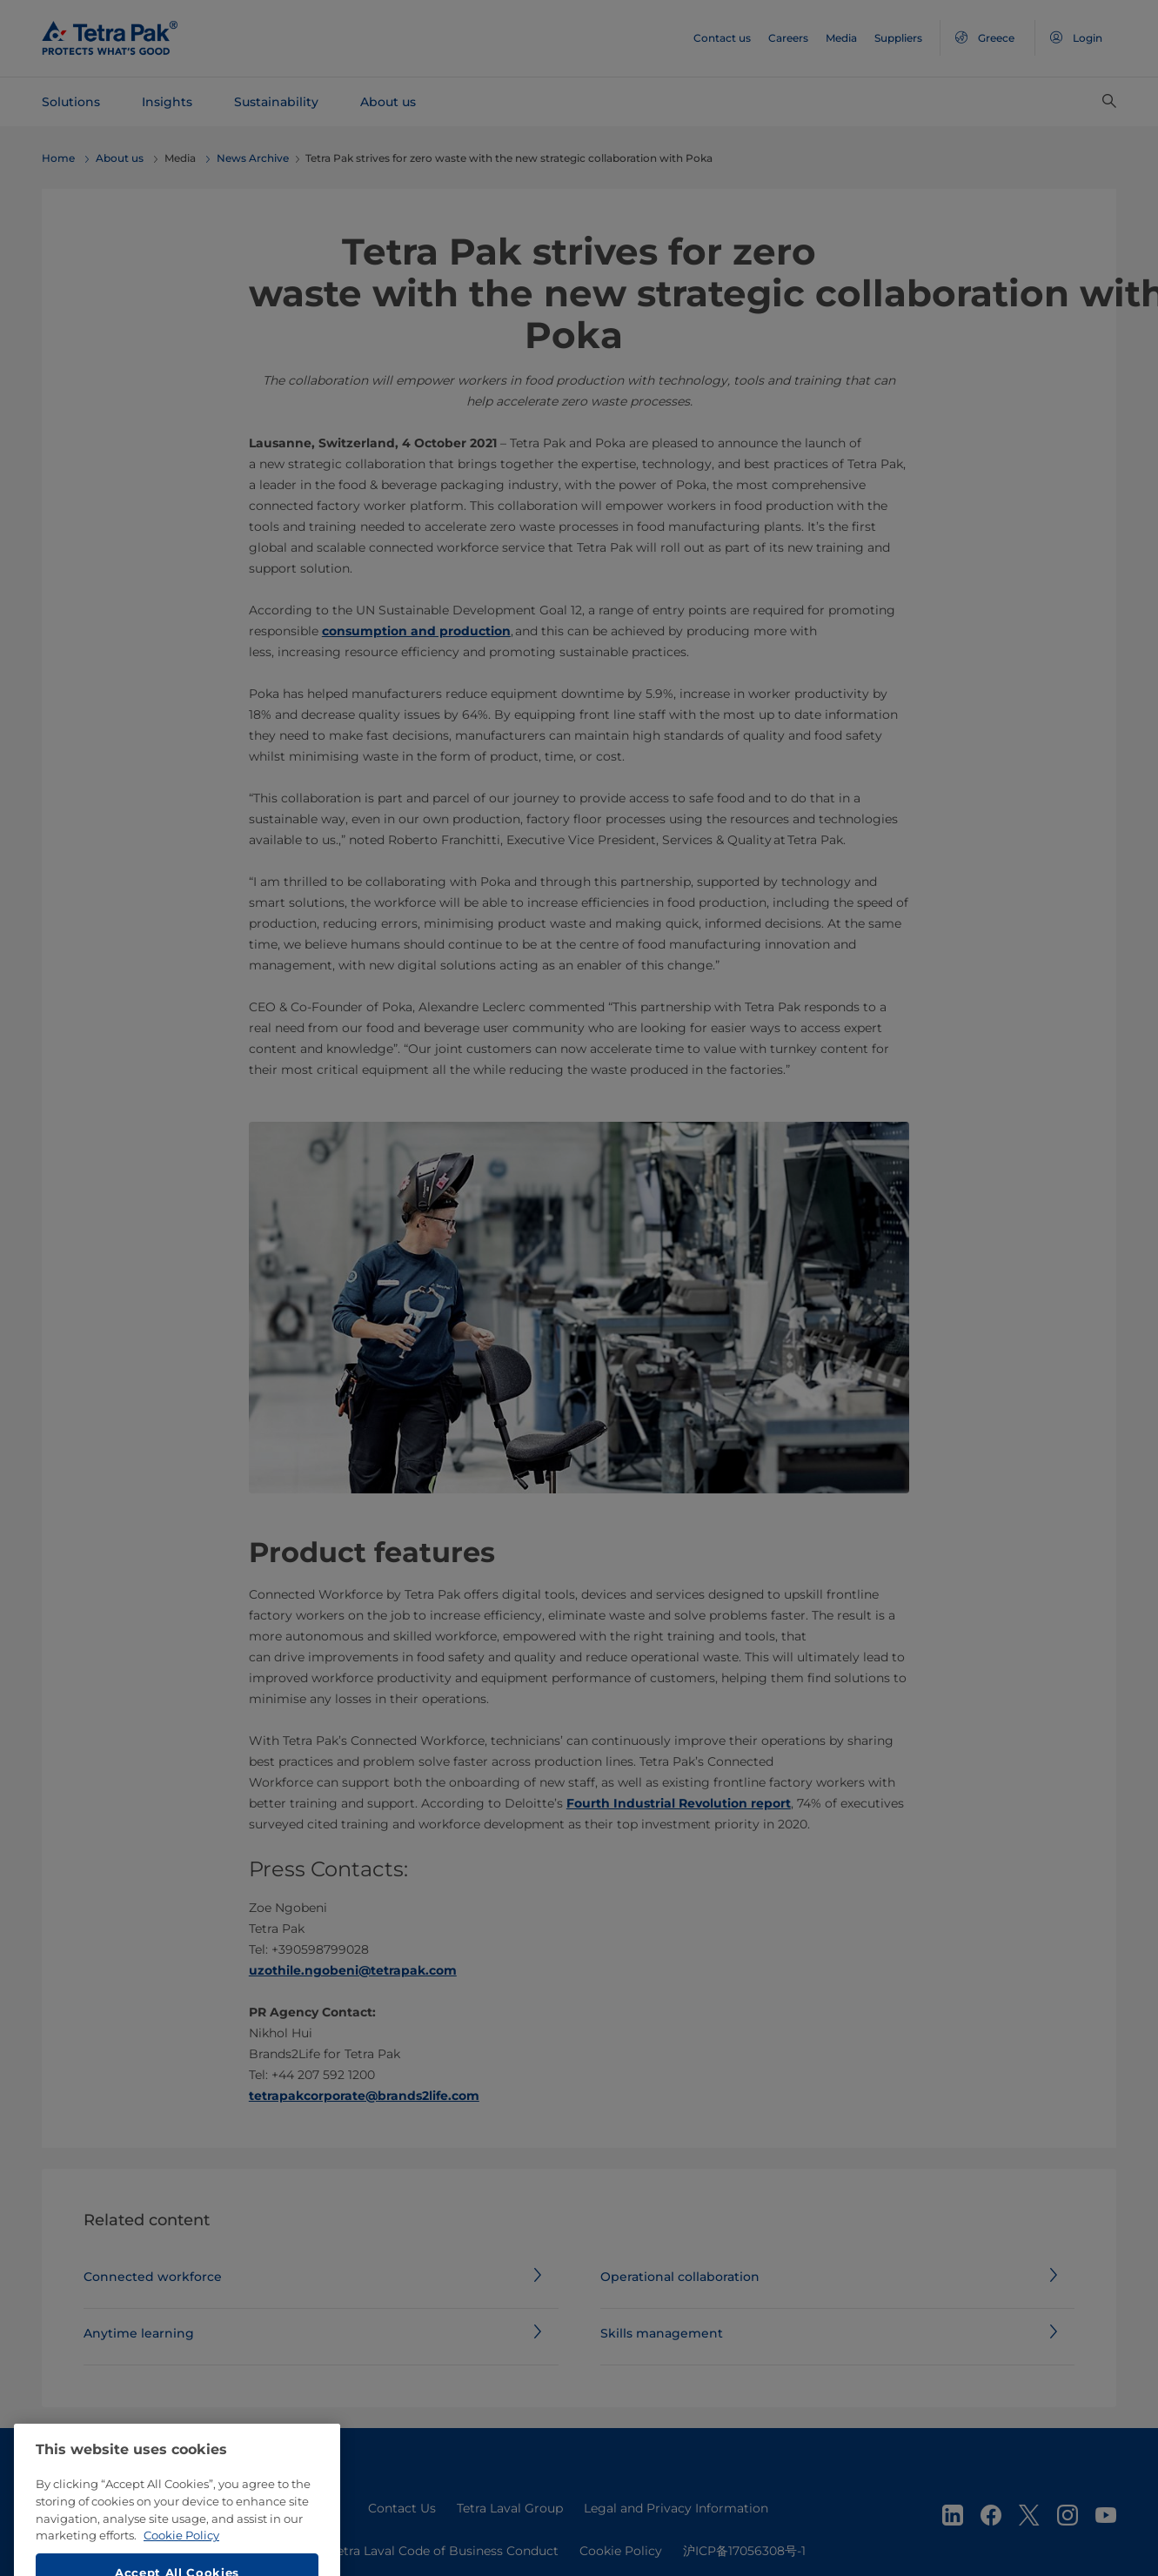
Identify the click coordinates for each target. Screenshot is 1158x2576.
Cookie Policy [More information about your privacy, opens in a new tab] (181, 2566)
